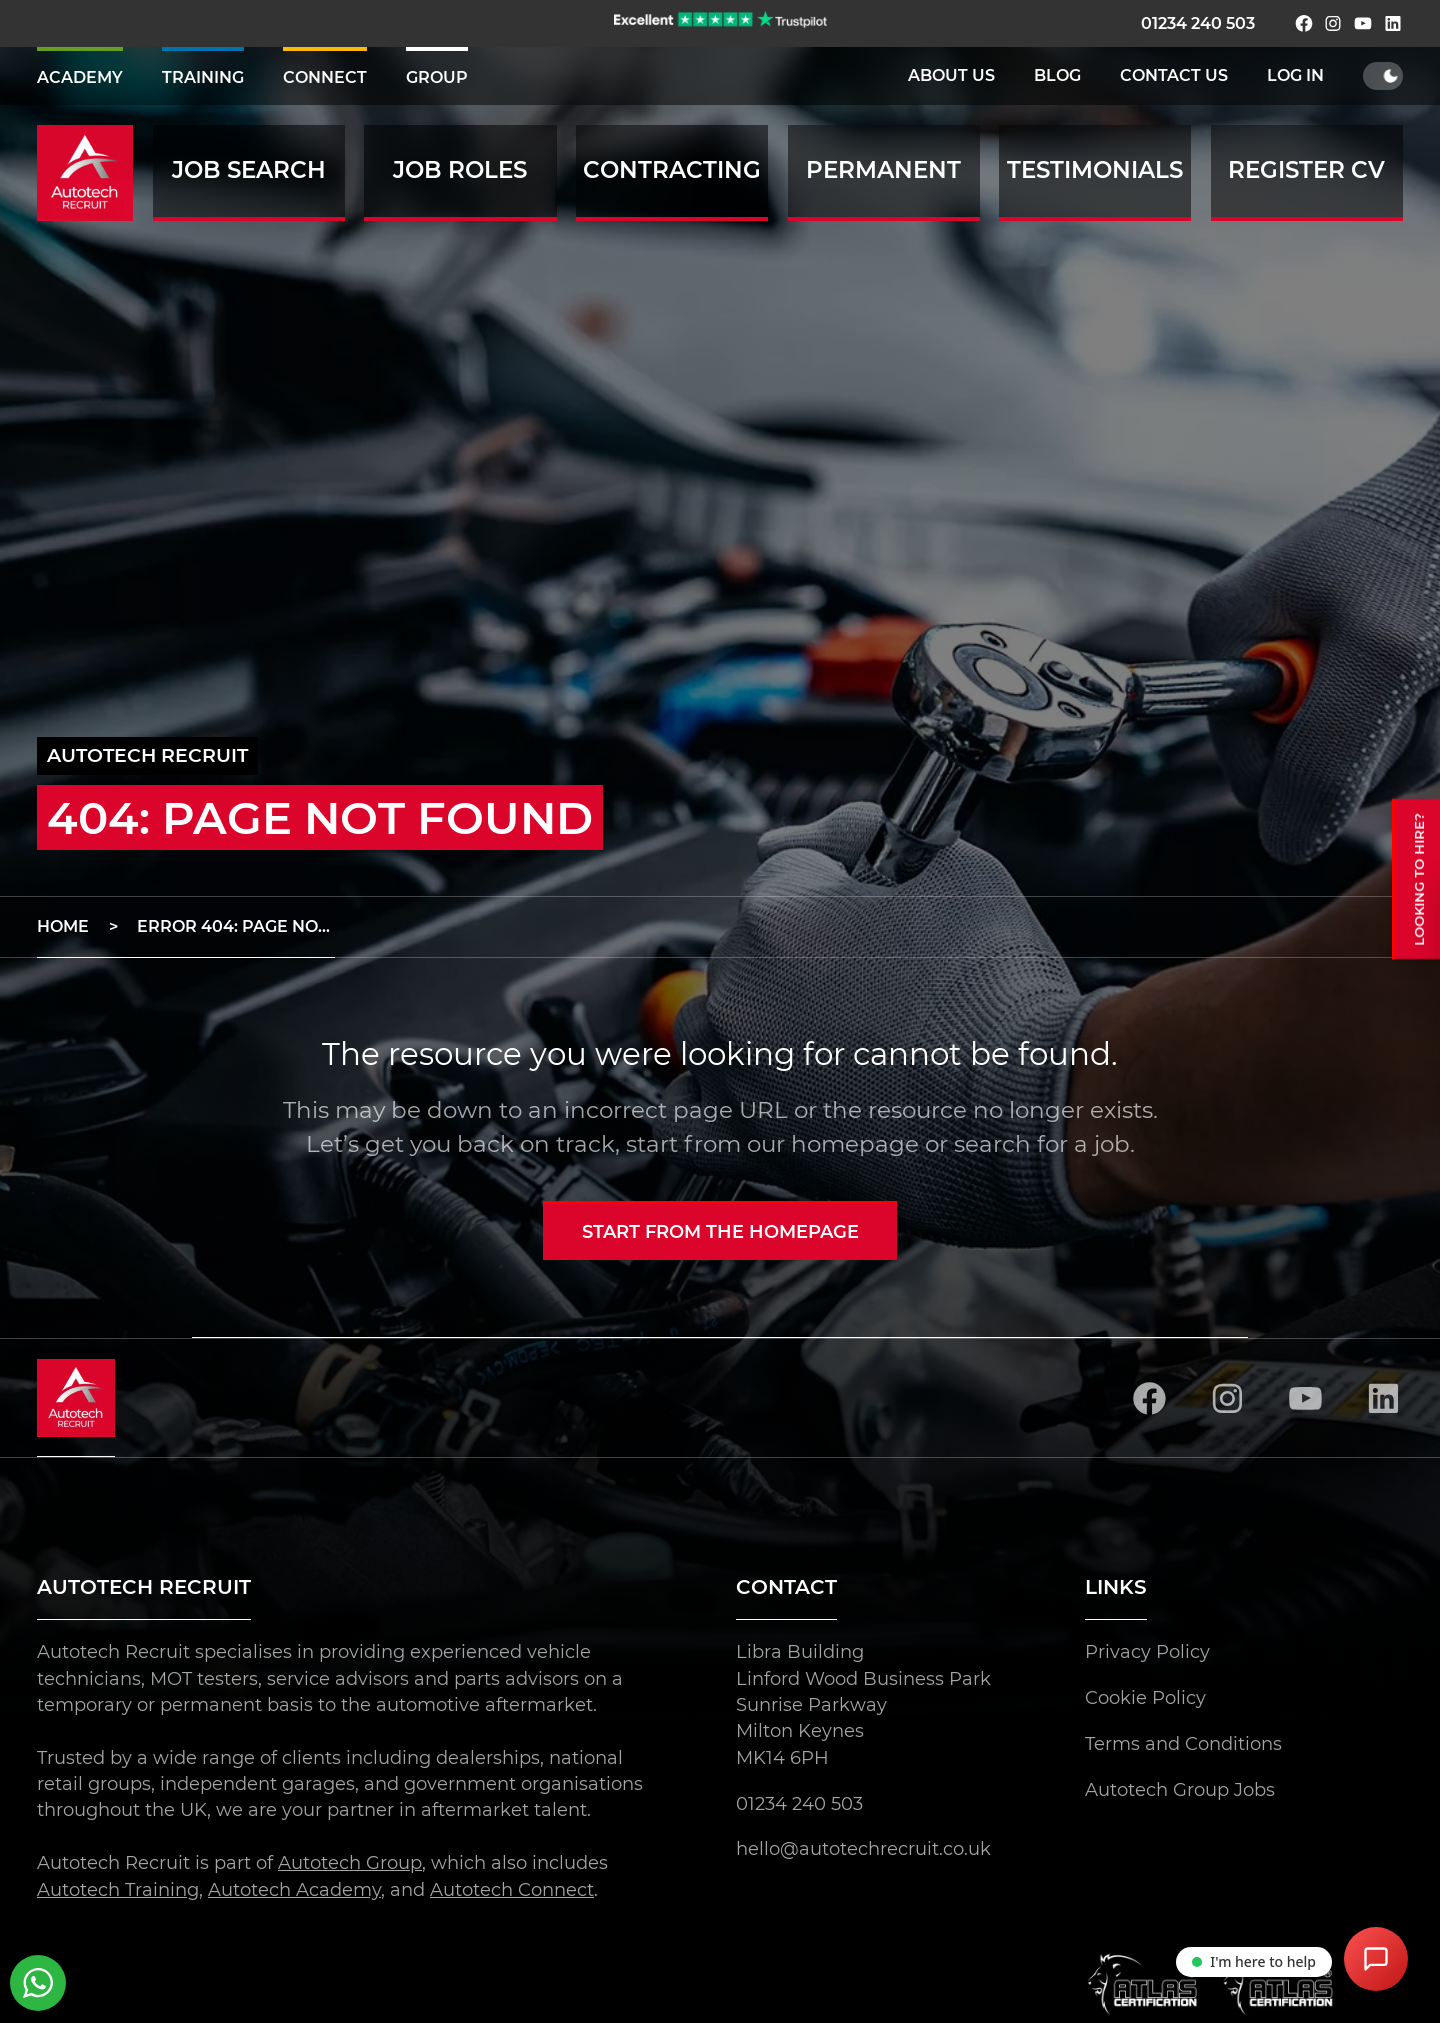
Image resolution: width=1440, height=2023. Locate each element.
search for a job (1042, 1144)
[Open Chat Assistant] (1376, 1959)
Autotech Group (350, 1862)
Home (63, 926)
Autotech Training (118, 1888)
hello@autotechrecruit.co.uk (863, 1848)
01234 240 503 (1198, 23)
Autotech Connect (512, 1888)
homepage (855, 1144)
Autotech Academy (294, 1888)
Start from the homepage (720, 1231)
